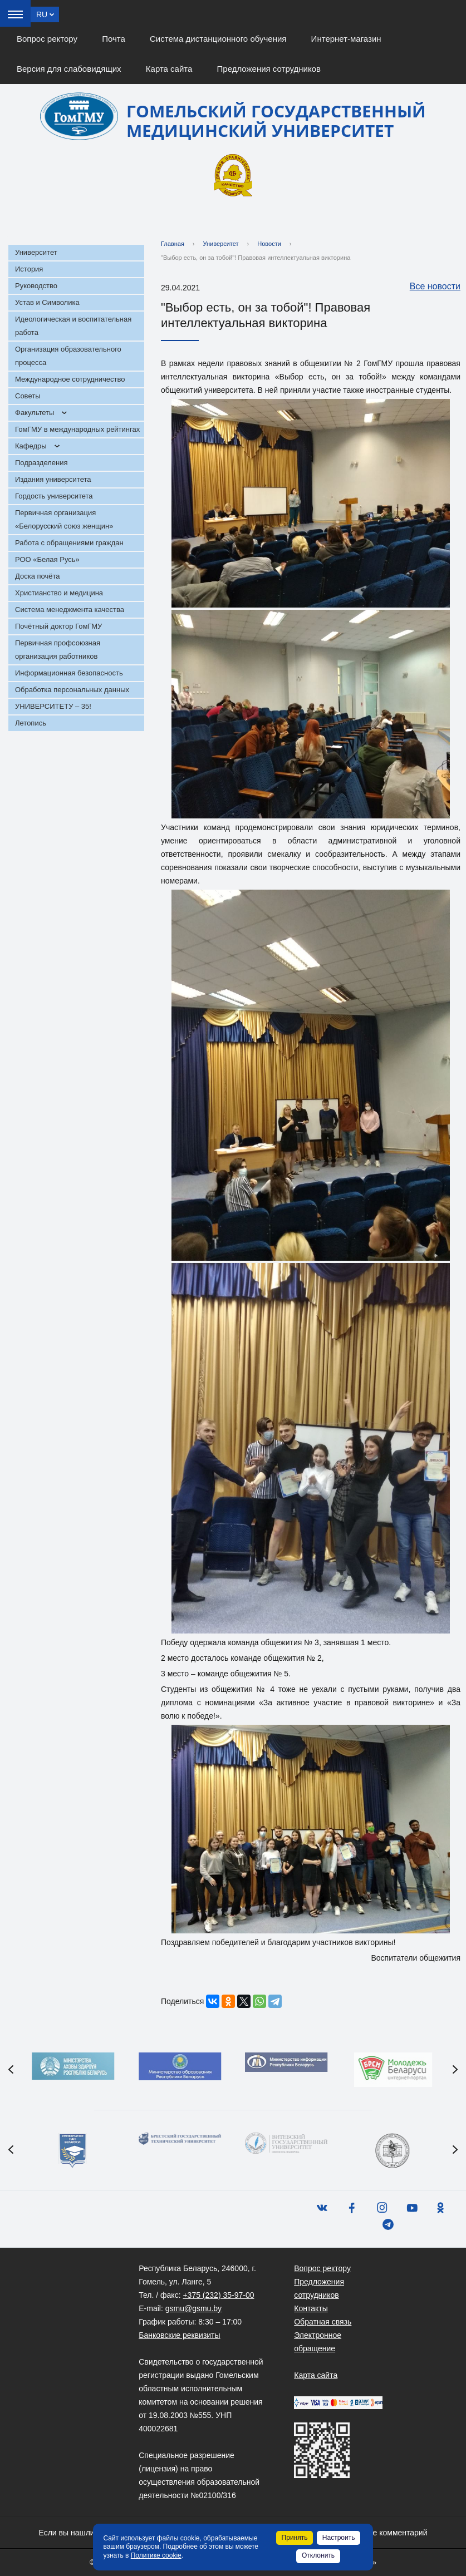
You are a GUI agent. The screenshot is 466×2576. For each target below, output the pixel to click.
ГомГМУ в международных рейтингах (77, 429)
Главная (172, 243)
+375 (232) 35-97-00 (218, 2295)
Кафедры (31, 446)
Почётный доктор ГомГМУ (58, 626)
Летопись (30, 723)
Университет (36, 252)
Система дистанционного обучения (218, 38)
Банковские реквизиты (179, 2335)
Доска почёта (37, 576)
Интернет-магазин (346, 38)
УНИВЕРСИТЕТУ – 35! (53, 706)
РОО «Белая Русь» (47, 559)
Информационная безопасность (69, 673)
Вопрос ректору (47, 38)
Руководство (36, 286)
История (29, 269)
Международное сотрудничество (70, 379)
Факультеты (34, 412)
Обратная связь (322, 2321)
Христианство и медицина (59, 593)
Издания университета (53, 479)
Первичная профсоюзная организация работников (57, 649)
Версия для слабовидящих (69, 68)
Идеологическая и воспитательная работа (73, 326)
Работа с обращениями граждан (69, 543)
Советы (27, 396)
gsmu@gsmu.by (193, 2308)
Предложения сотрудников (269, 68)
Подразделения (41, 462)
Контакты (310, 2308)
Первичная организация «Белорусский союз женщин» (64, 519)
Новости (269, 243)
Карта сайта (169, 68)
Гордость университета (54, 496)
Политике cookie (156, 2555)
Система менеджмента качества (69, 609)
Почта (113, 38)
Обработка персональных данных (72, 689)
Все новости (429, 287)
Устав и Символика (47, 302)
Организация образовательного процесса (68, 356)
